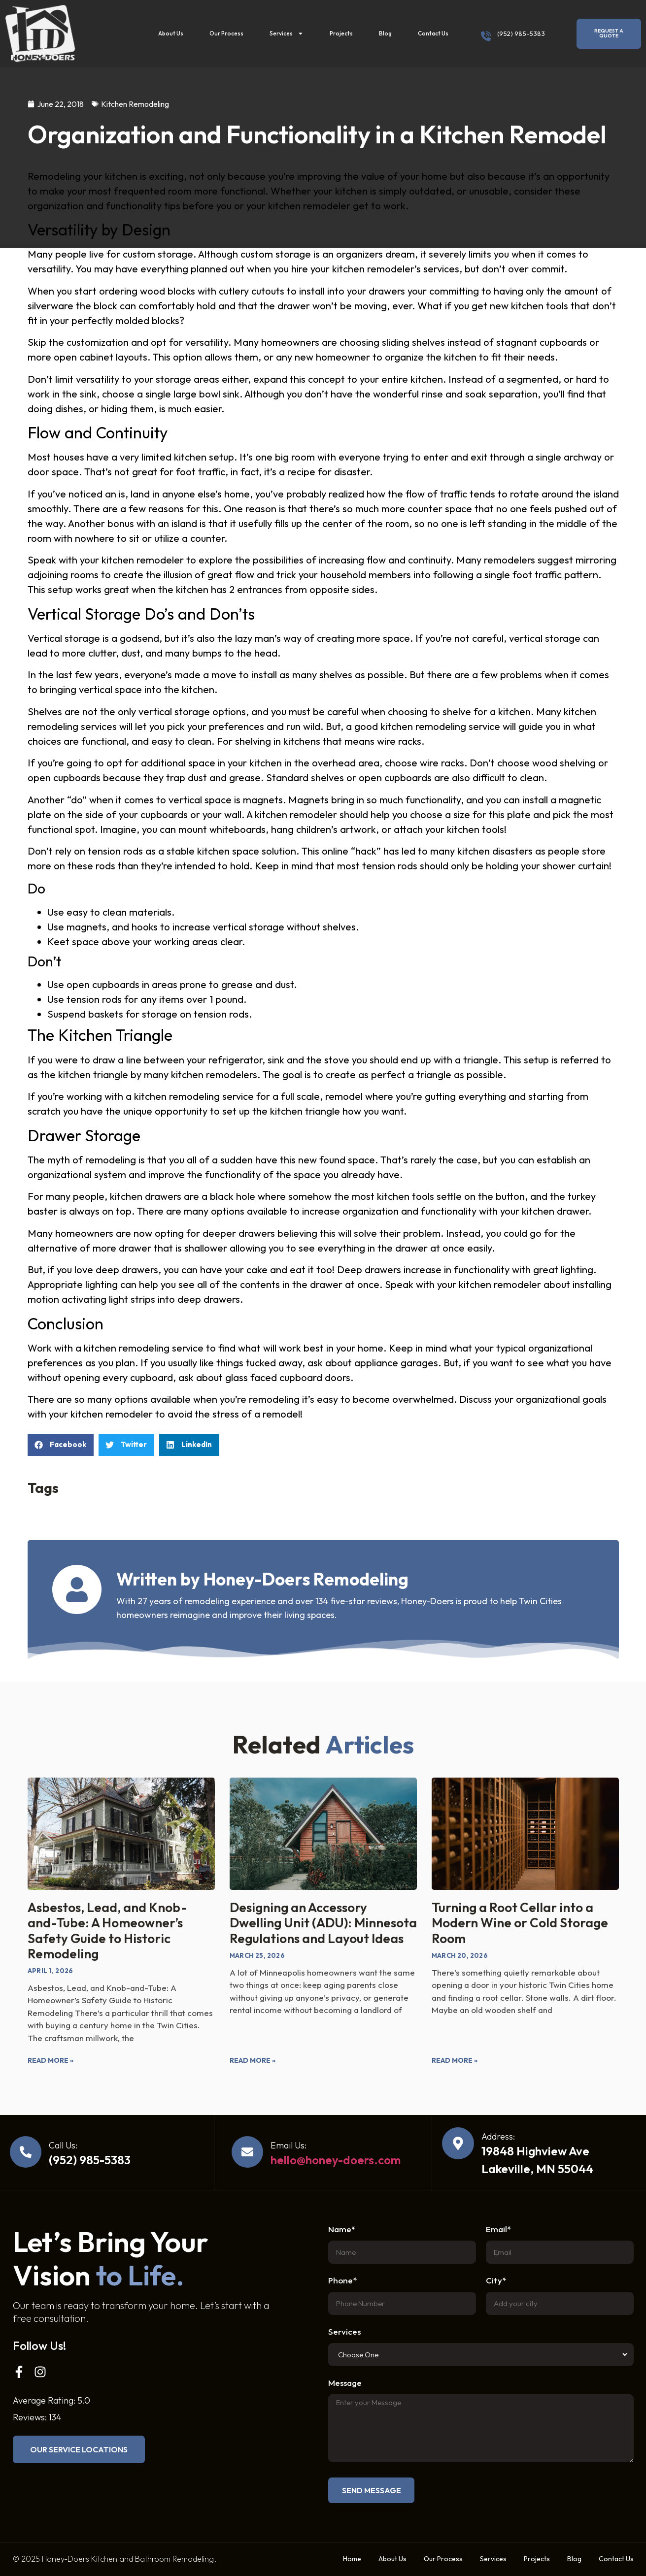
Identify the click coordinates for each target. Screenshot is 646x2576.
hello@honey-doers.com (336, 2159)
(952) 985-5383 (521, 33)
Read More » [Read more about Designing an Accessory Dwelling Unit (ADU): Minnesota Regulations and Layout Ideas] (252, 2060)
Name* (341, 2229)
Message (345, 2383)
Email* (498, 2229)
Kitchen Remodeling (135, 104)
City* (496, 2280)
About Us (170, 33)
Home (352, 2558)
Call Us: (63, 2145)
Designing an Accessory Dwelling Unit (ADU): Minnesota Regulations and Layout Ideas (323, 1922)
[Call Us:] (25, 2152)
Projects (341, 33)
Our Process (226, 33)
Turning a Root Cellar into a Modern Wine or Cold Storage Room (520, 1922)
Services (287, 33)
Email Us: (288, 2145)
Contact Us (433, 33)
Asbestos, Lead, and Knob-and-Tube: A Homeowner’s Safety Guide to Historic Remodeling (107, 1930)
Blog (385, 33)
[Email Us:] (247, 2152)
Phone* (342, 2280)
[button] (61, 1445)
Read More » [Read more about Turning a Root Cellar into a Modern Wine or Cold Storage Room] (454, 2060)
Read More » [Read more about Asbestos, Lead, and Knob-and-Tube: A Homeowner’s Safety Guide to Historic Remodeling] (50, 2060)
